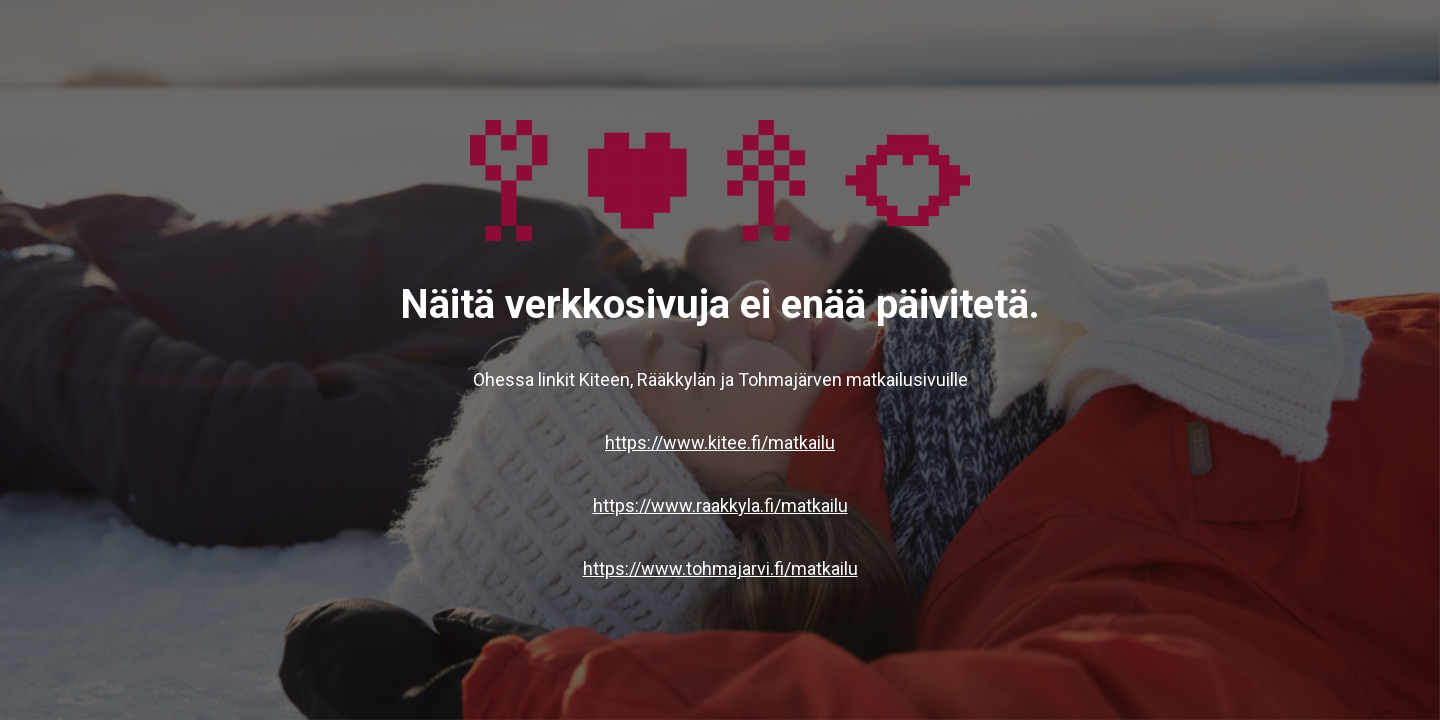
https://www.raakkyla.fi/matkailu (720, 505)
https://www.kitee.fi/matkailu (720, 442)
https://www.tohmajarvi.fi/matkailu (720, 568)
